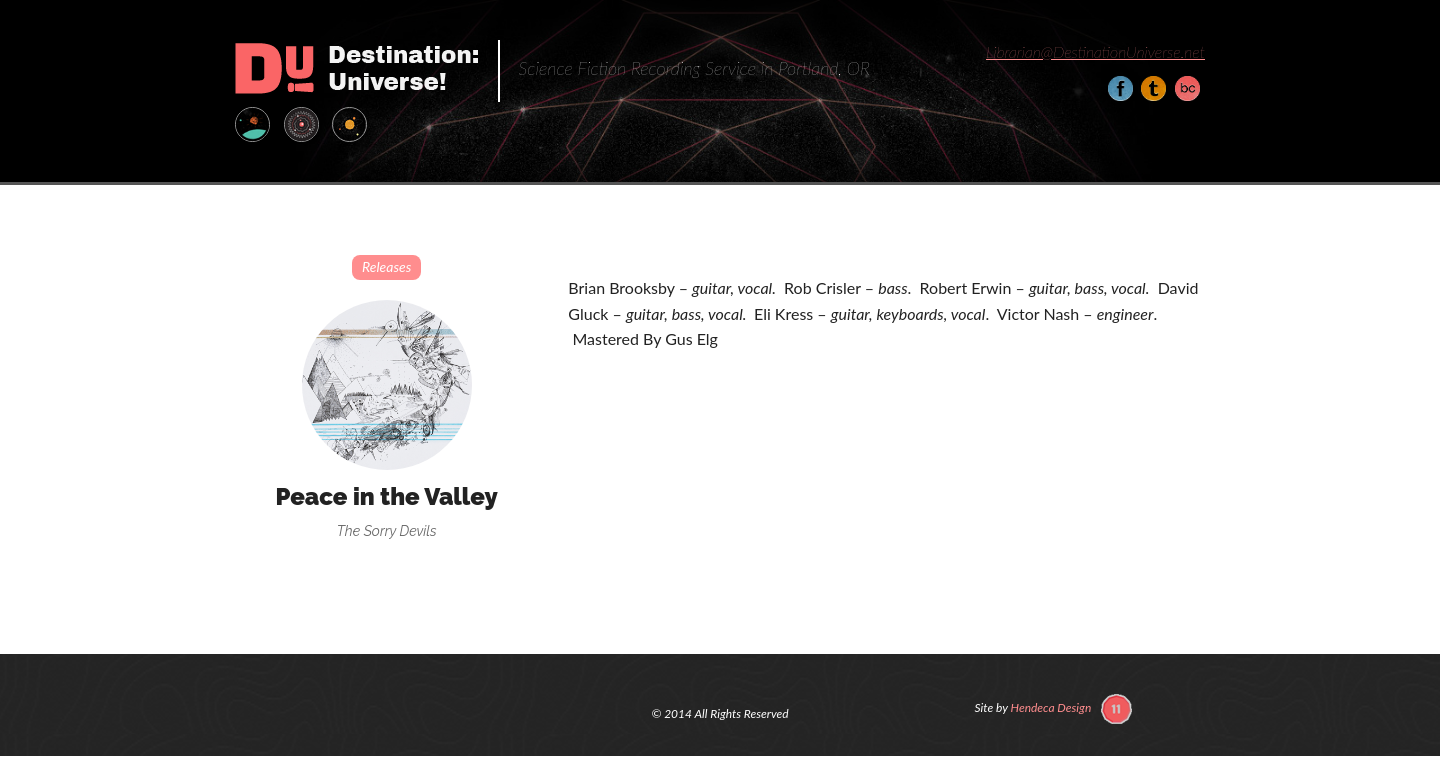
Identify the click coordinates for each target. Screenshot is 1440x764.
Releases (386, 266)
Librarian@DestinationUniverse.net (1095, 51)
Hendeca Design (1051, 707)
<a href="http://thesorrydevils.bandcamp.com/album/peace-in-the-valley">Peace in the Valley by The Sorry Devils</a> (886, 432)
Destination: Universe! (356, 68)
